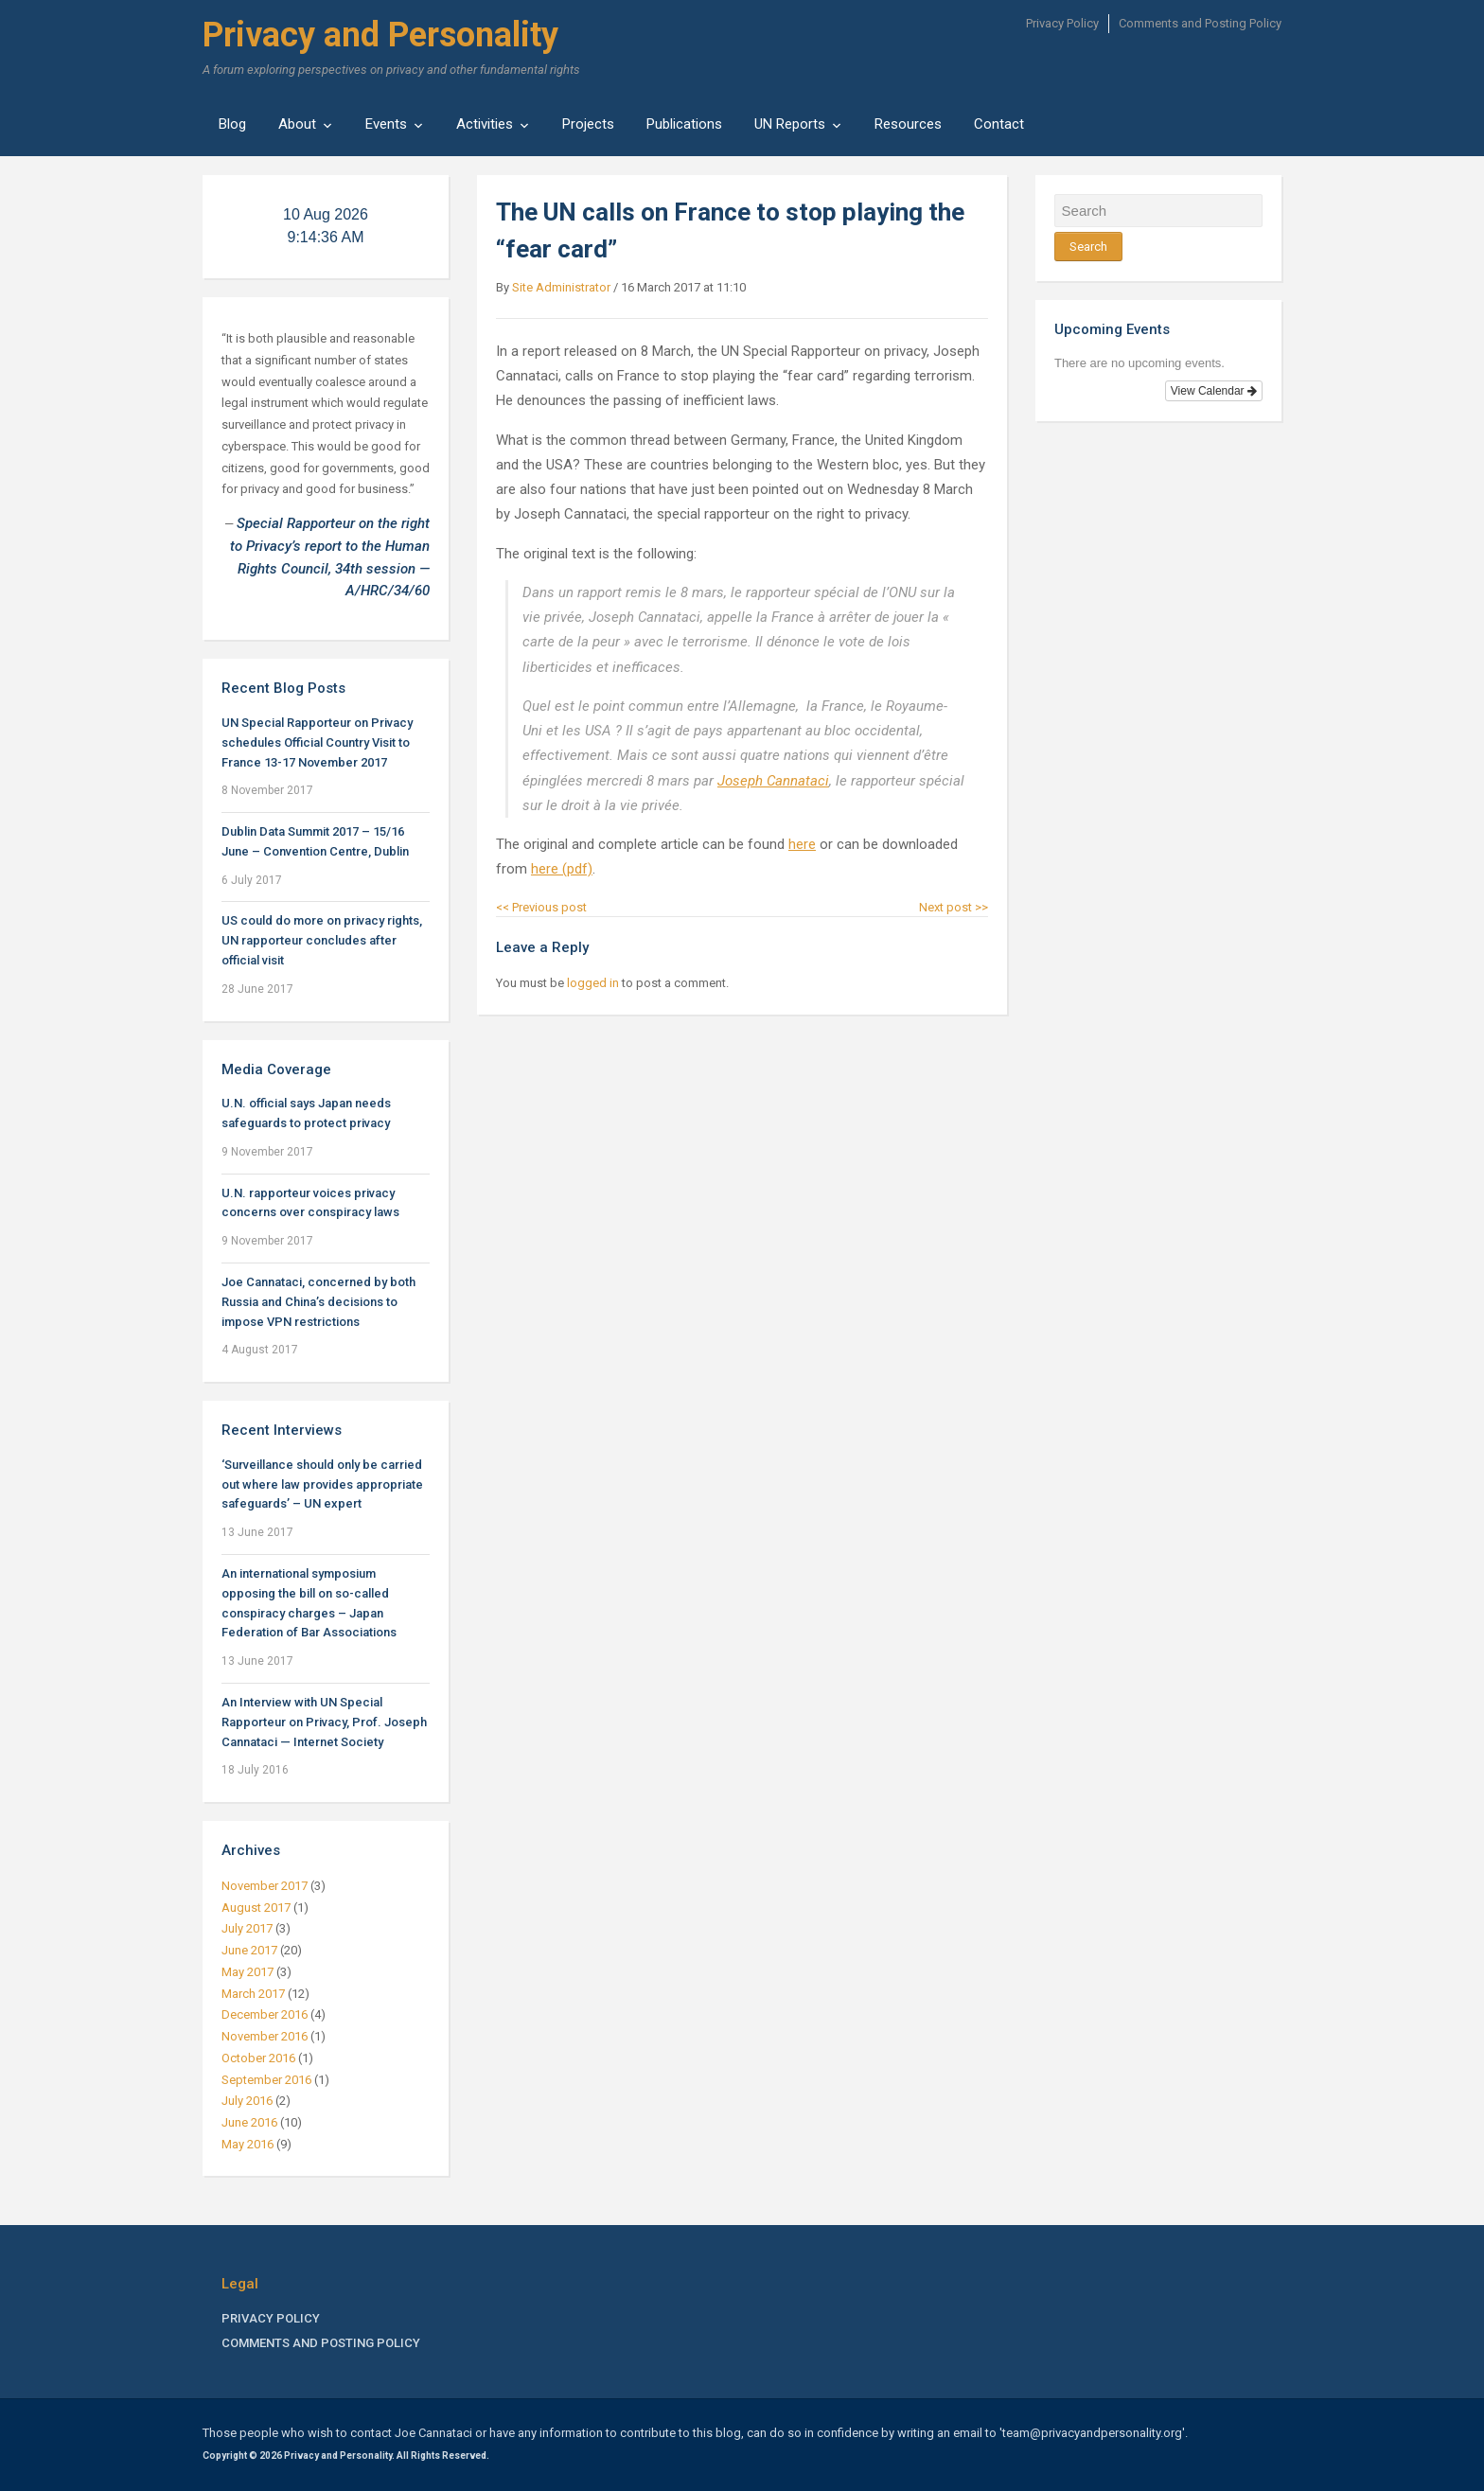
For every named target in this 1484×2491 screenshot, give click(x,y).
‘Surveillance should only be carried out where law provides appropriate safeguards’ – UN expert (322, 1484)
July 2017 (247, 1928)
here (802, 844)
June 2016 (249, 2122)
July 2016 (247, 2101)
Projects (588, 123)
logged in (593, 983)
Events (386, 123)
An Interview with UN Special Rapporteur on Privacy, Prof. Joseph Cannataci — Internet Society (324, 1722)
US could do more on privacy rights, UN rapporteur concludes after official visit (321, 940)
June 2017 (249, 1950)
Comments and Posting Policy (1200, 23)
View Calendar (1214, 391)
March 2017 (253, 1994)
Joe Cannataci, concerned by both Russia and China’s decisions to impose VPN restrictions (318, 1302)
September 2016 (266, 2080)
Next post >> (953, 907)
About (297, 123)
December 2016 (264, 2014)
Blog (232, 123)
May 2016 (247, 2144)
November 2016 (264, 2036)
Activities (484, 123)
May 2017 (247, 1972)
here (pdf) (561, 868)
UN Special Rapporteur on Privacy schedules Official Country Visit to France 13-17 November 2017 (317, 742)
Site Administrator (561, 287)
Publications (684, 123)
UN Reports (789, 123)
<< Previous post (541, 907)
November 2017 (264, 1886)
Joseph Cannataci (773, 780)
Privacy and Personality (380, 35)
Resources (908, 123)
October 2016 (258, 2058)
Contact (999, 123)
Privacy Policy (1062, 23)
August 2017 (256, 1907)
